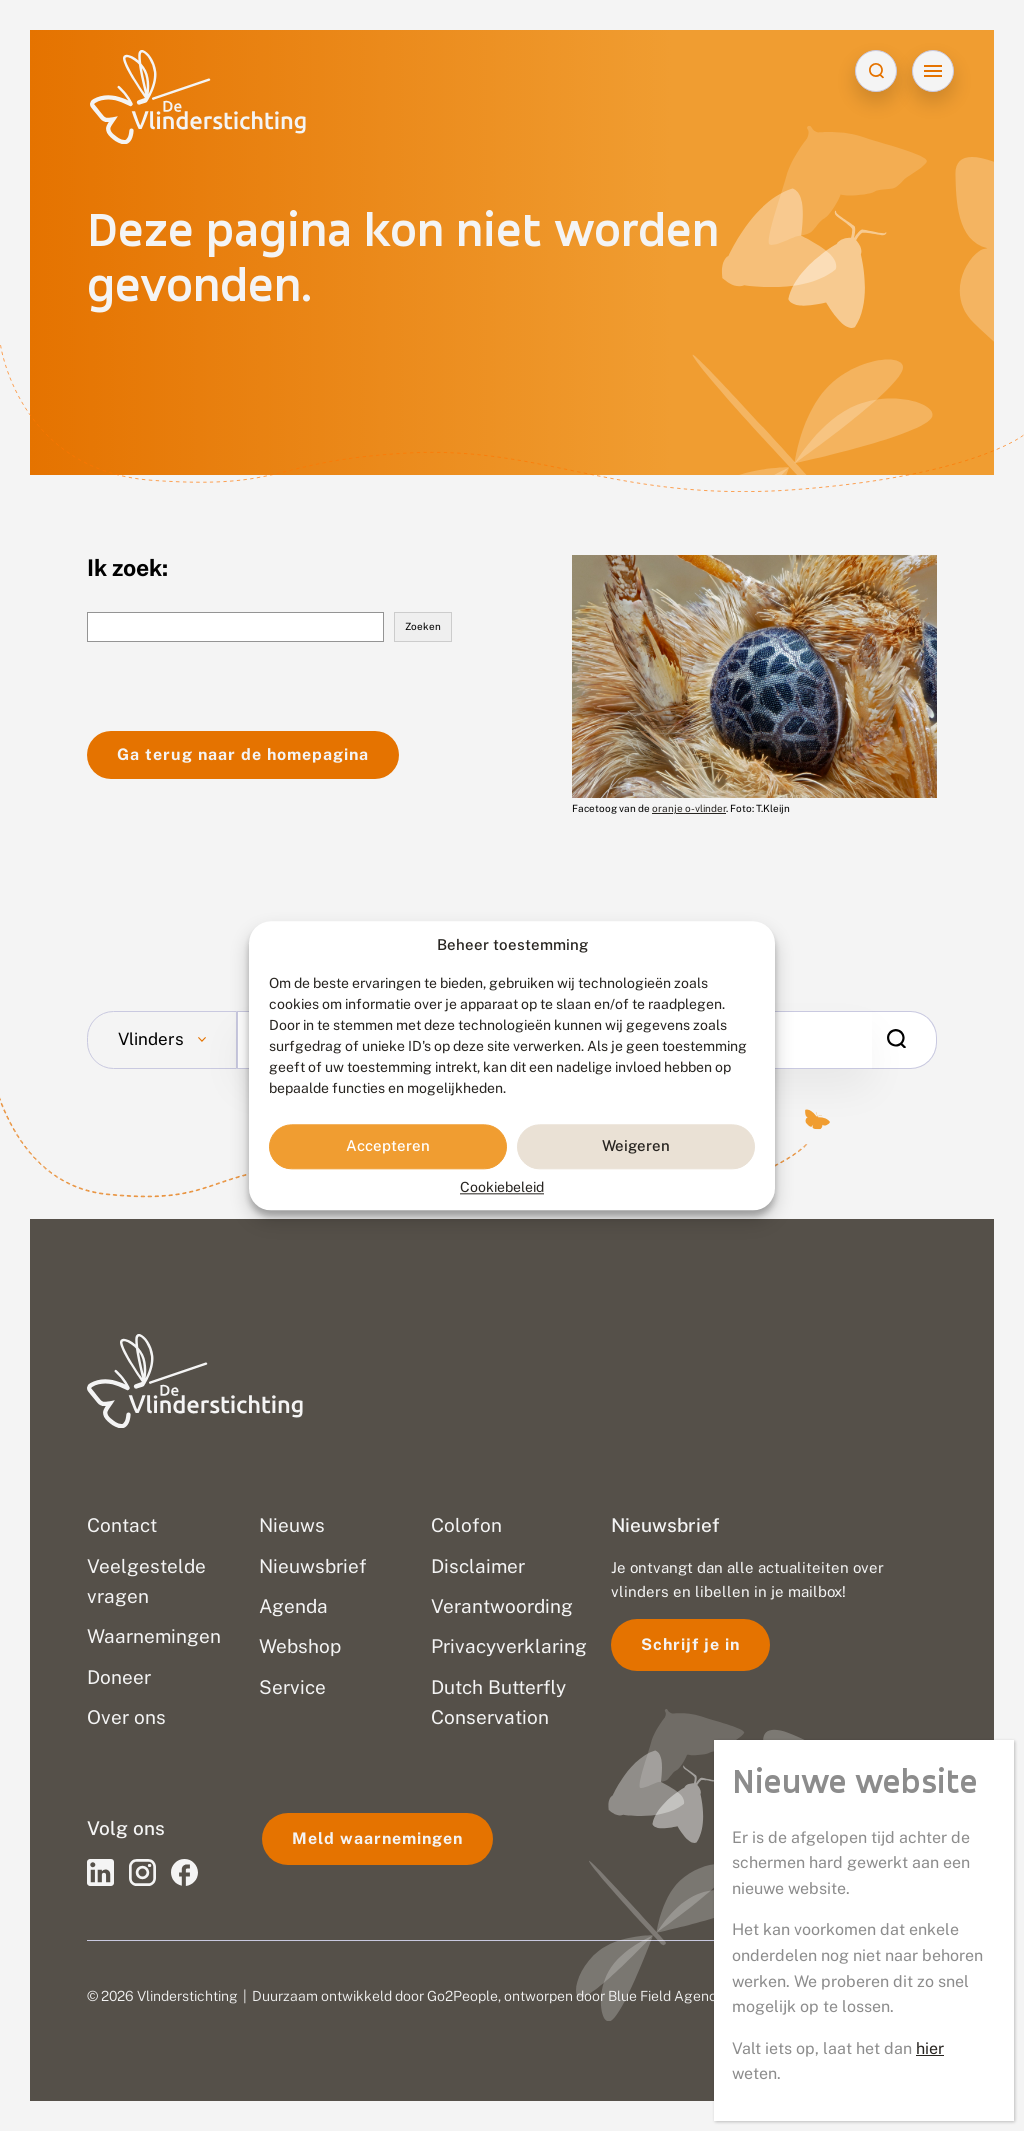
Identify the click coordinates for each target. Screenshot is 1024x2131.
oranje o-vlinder (689, 808)
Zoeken (423, 626)
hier (930, 2048)
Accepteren (388, 1146)
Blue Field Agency (666, 1996)
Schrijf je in (690, 1644)
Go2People (462, 1996)
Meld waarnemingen (377, 1838)
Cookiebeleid (502, 1187)
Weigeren (636, 1146)
